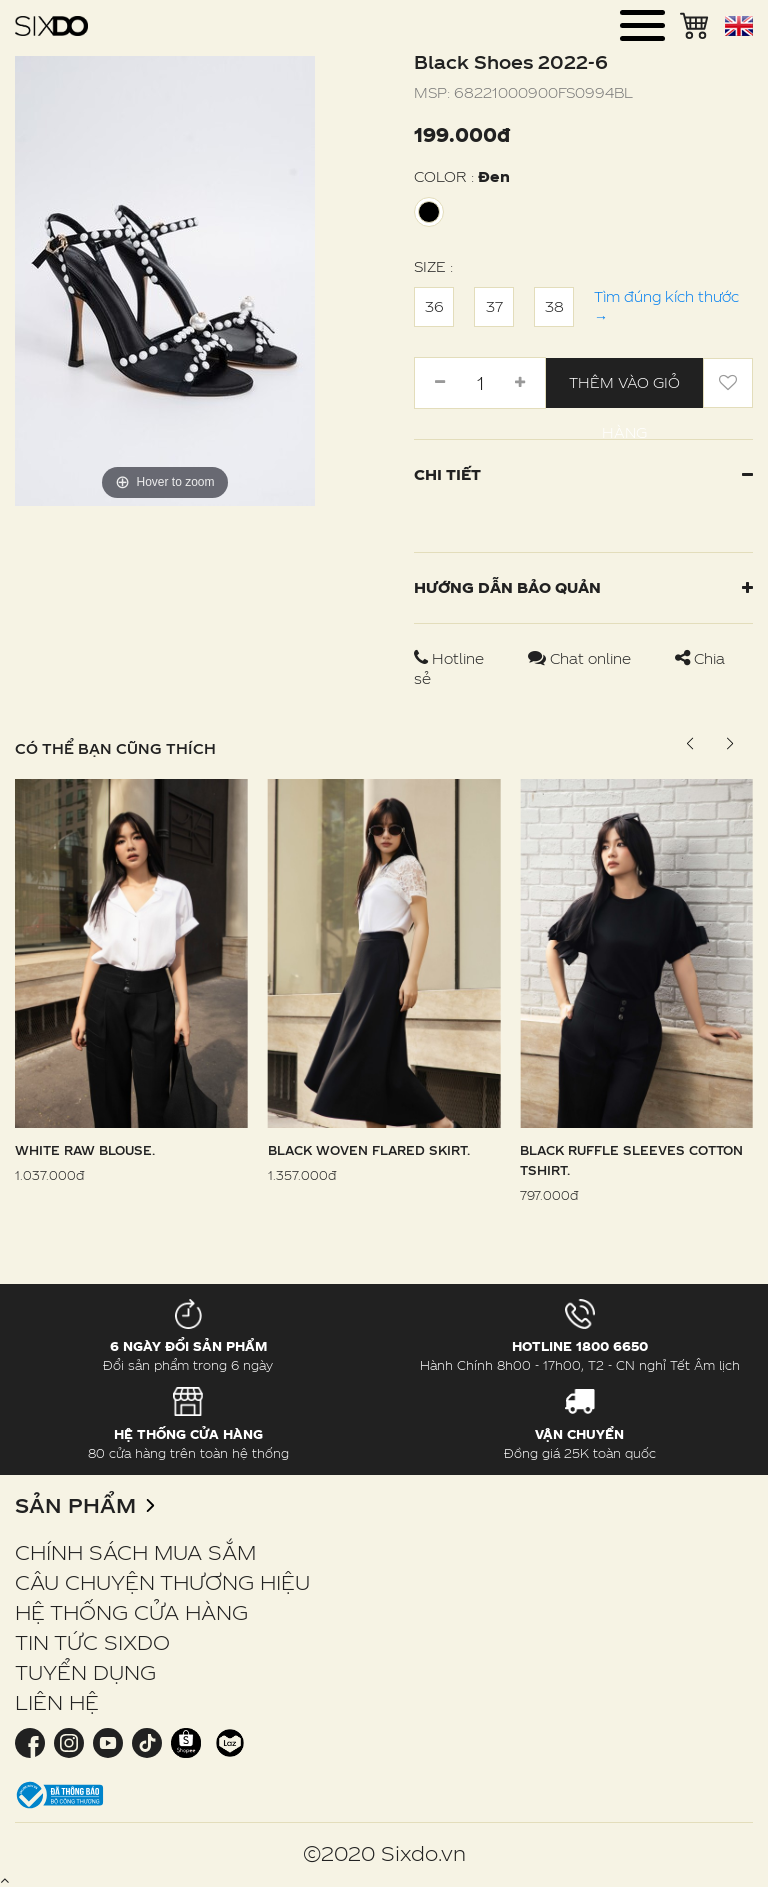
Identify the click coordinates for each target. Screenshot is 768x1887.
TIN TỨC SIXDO (92, 1642)
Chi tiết (583, 474)
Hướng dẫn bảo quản (583, 587)
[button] (729, 744)
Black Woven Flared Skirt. (369, 1150)
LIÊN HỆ (57, 1702)
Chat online (581, 658)
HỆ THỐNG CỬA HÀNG (131, 1612)
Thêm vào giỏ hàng (624, 391)
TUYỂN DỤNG (85, 1672)
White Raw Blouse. (85, 1150)
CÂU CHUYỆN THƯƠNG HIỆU (162, 1582)
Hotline (451, 658)
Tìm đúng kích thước (666, 306)
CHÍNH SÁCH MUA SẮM (135, 1552)
